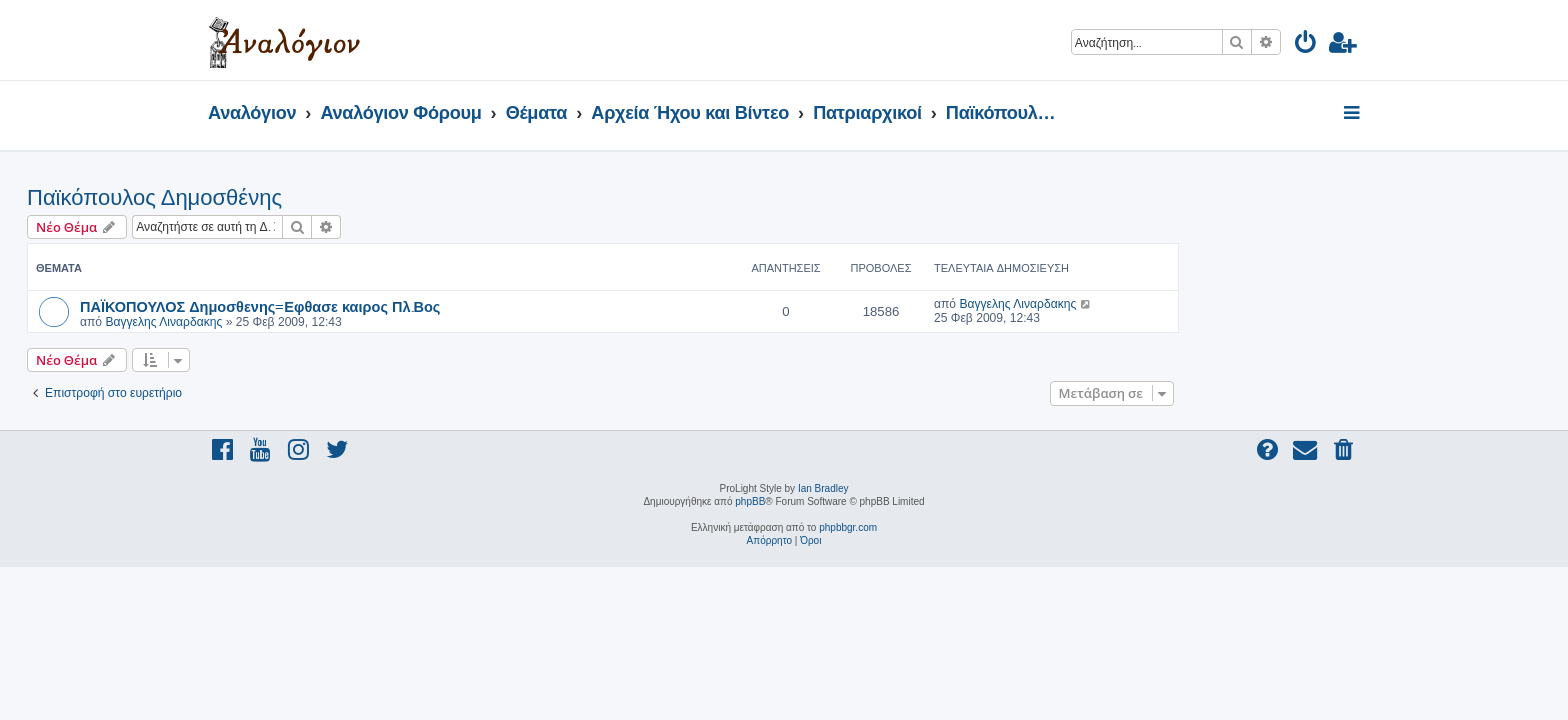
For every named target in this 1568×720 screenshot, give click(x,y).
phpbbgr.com (848, 527)
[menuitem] (1306, 45)
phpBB (750, 501)
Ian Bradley (823, 488)
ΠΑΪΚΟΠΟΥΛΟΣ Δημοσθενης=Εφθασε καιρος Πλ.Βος (441, 306)
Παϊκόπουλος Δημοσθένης (335, 197)
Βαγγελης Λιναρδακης (344, 322)
